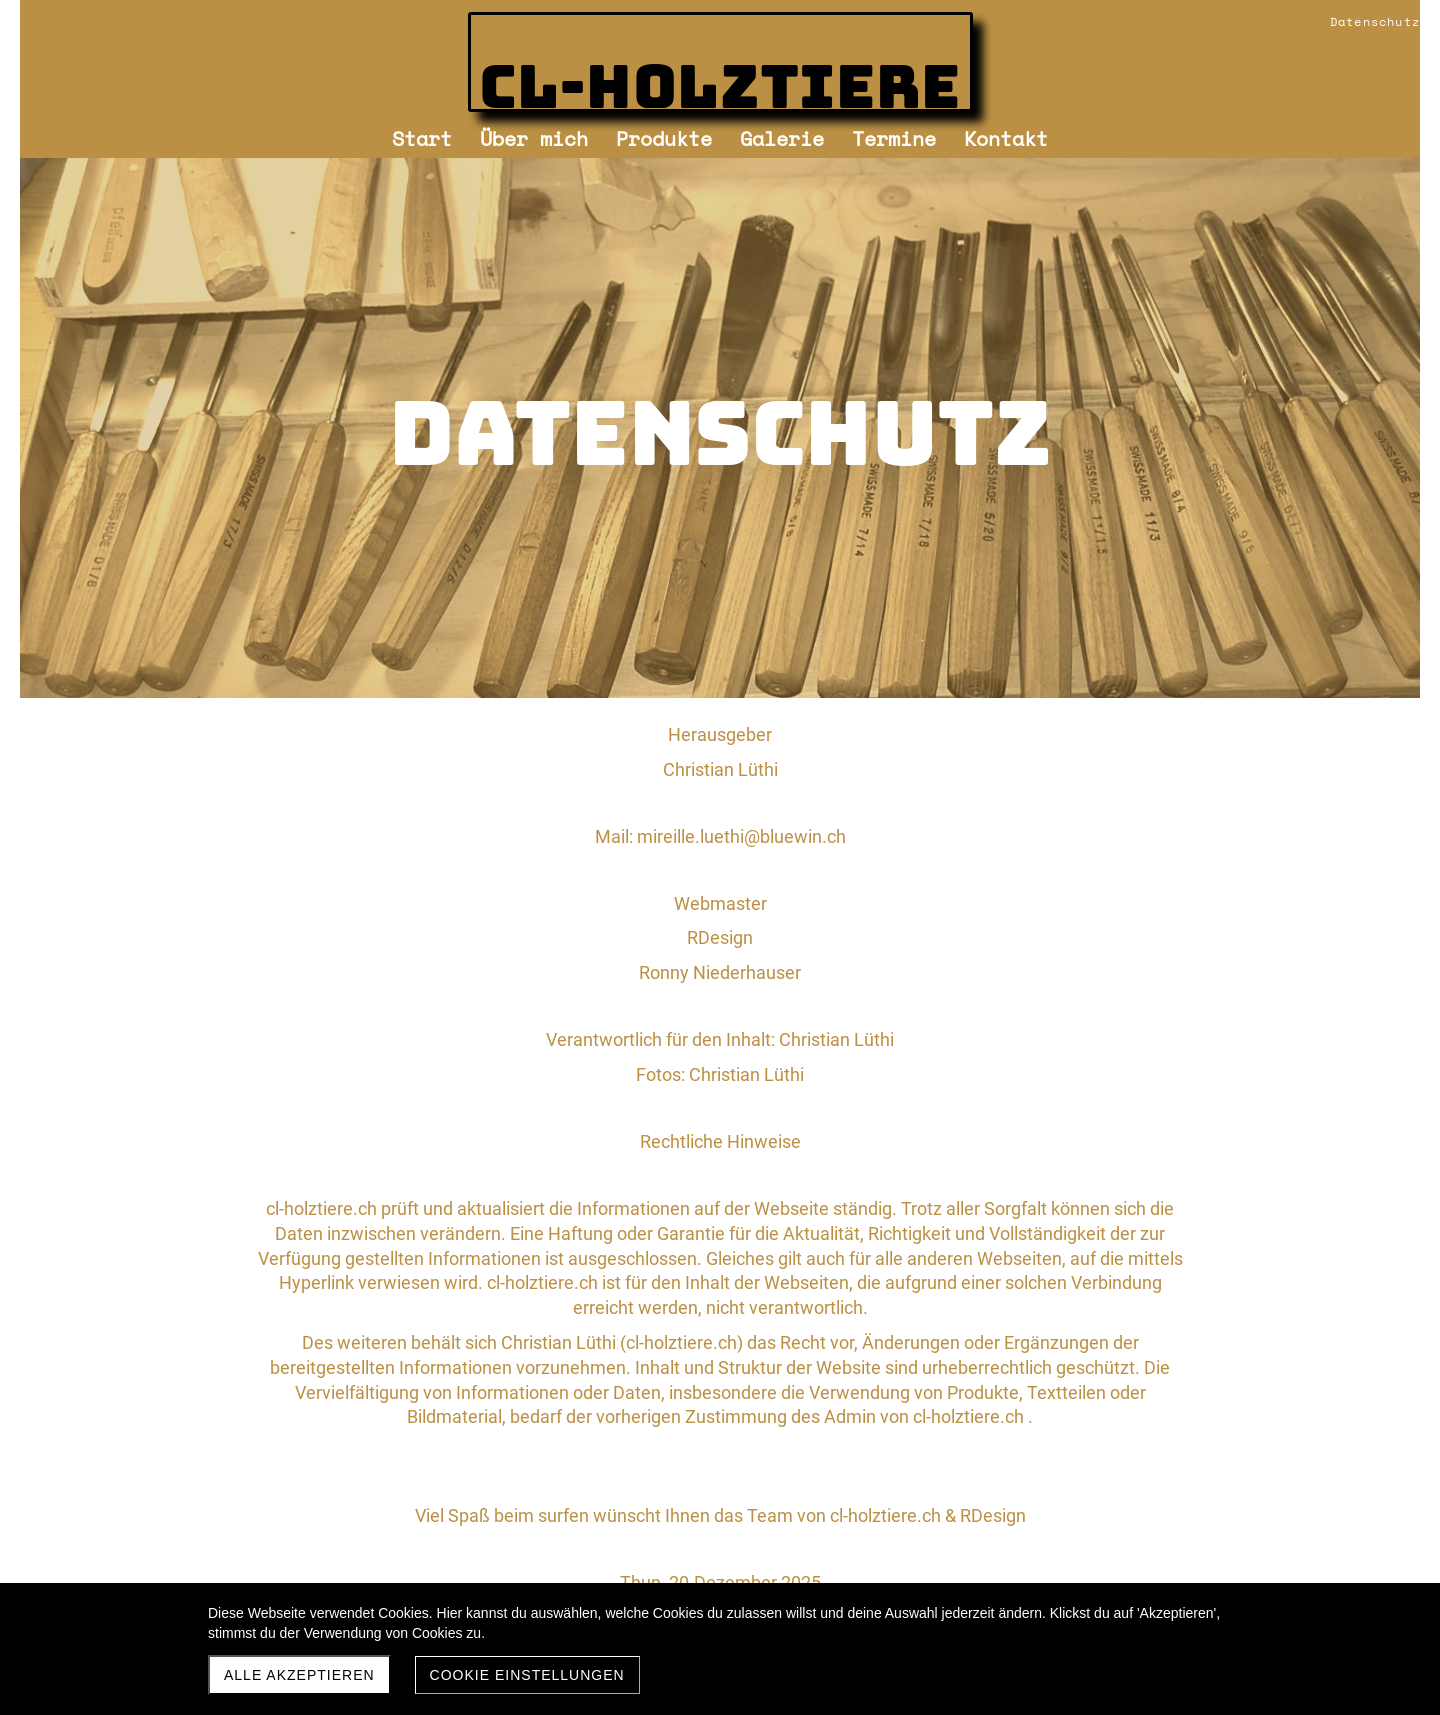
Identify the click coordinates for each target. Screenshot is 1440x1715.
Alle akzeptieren (299, 1675)
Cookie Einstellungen (527, 1675)
